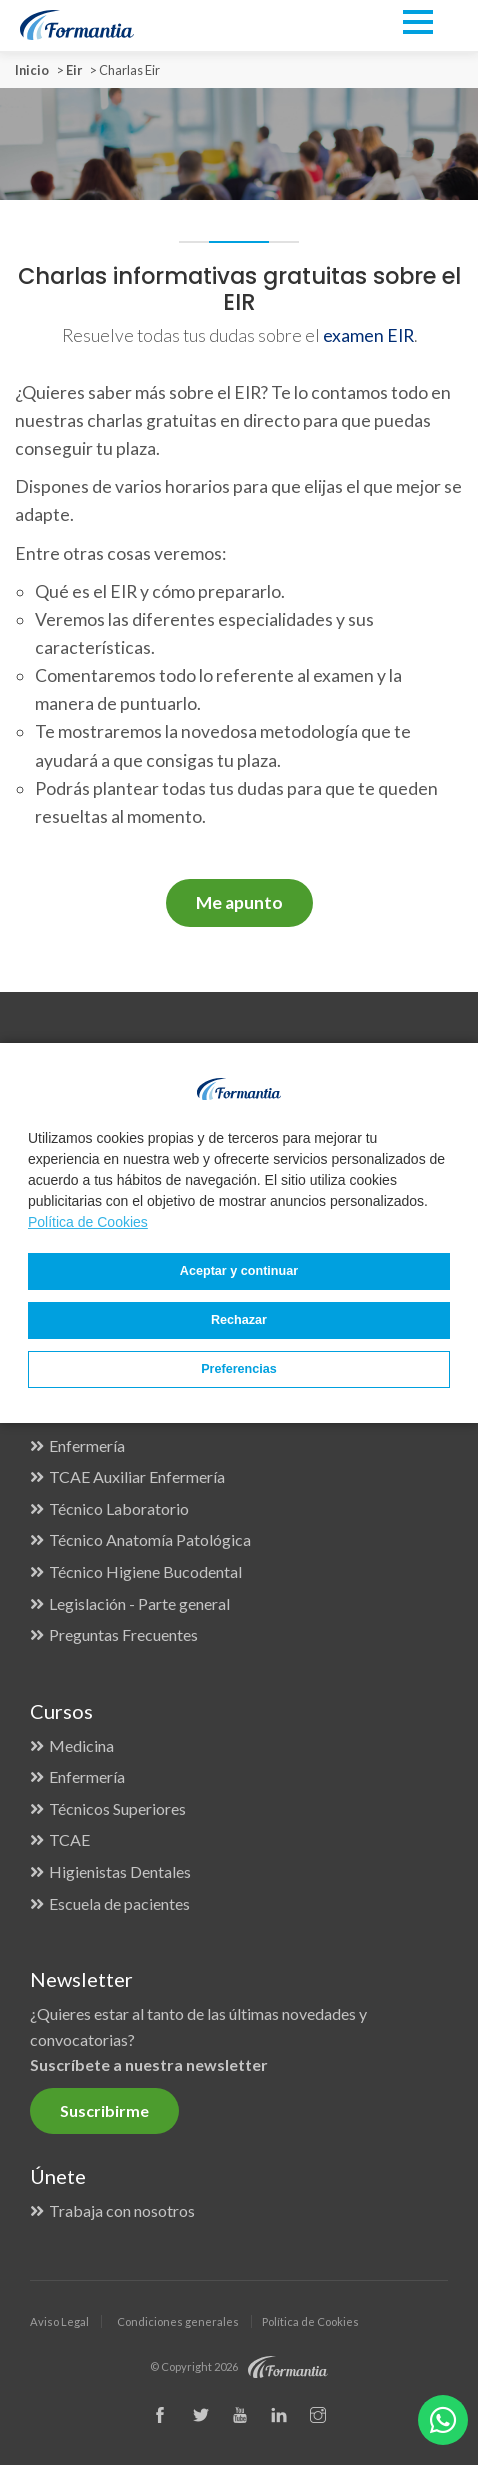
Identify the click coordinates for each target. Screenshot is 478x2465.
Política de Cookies (88, 1222)
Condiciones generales (178, 2321)
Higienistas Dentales (120, 1871)
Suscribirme (104, 2110)
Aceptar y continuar (239, 1271)
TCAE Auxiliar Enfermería (137, 1476)
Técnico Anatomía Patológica (150, 1539)
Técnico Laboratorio (119, 1508)
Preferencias (239, 1369)
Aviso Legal (59, 2321)
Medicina (81, 1745)
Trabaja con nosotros (122, 2210)
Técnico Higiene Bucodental (145, 1571)
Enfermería (87, 1445)
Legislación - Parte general (139, 1603)
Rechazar (239, 1320)
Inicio (32, 70)
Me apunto (239, 902)
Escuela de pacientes (119, 1903)
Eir (74, 70)
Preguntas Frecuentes (123, 1634)
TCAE (69, 1839)
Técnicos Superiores (117, 1808)
